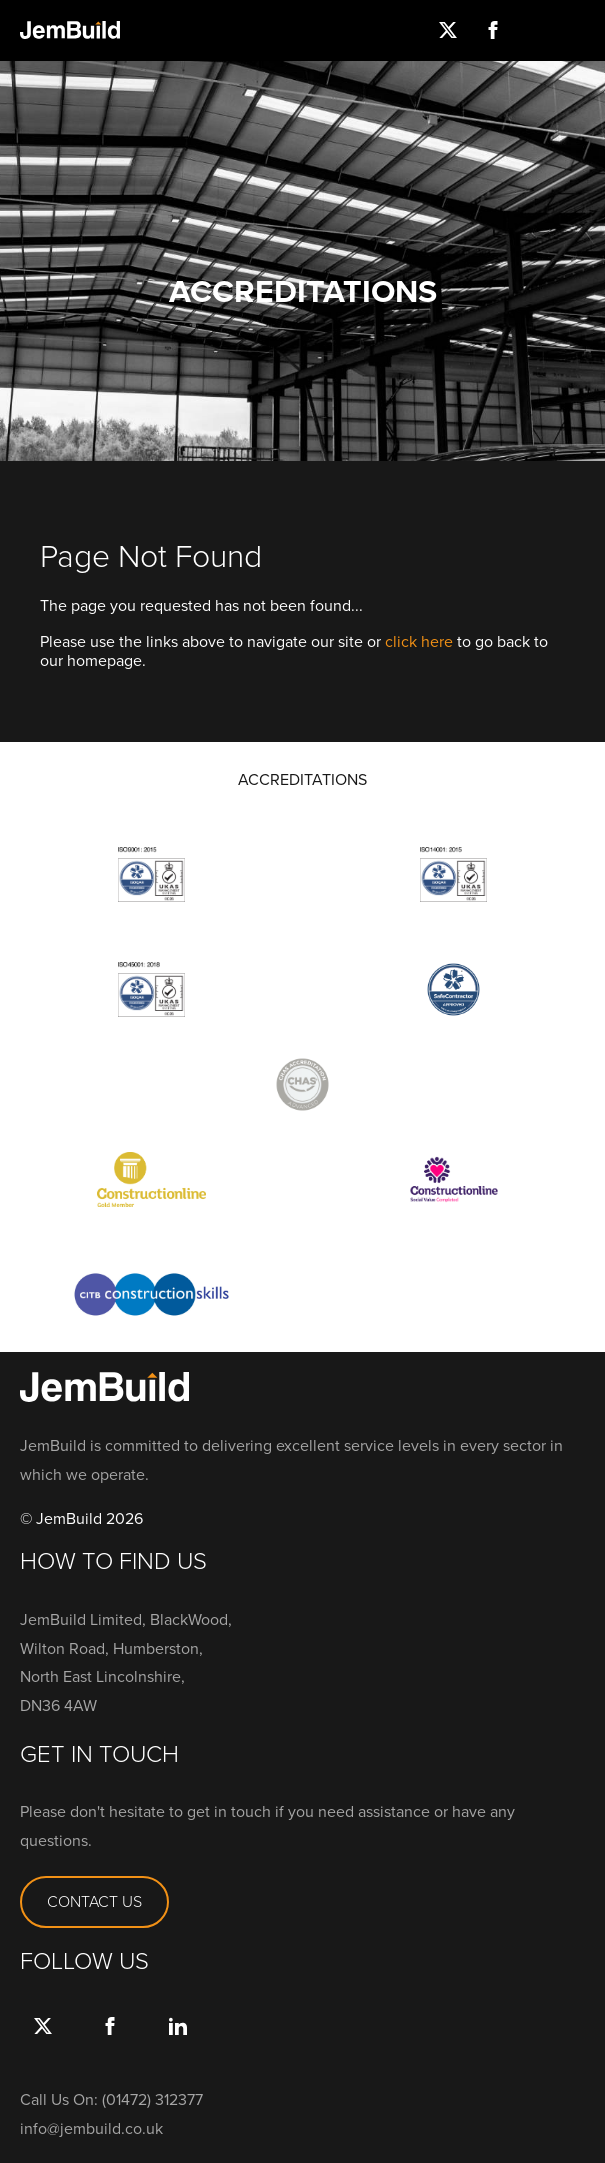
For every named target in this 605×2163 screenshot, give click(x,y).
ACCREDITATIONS (302, 780)
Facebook (492, 30)
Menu (582, 30)
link (177, 2046)
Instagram (537, 30)
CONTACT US (94, 1901)
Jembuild (70, 30)
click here (419, 641)
